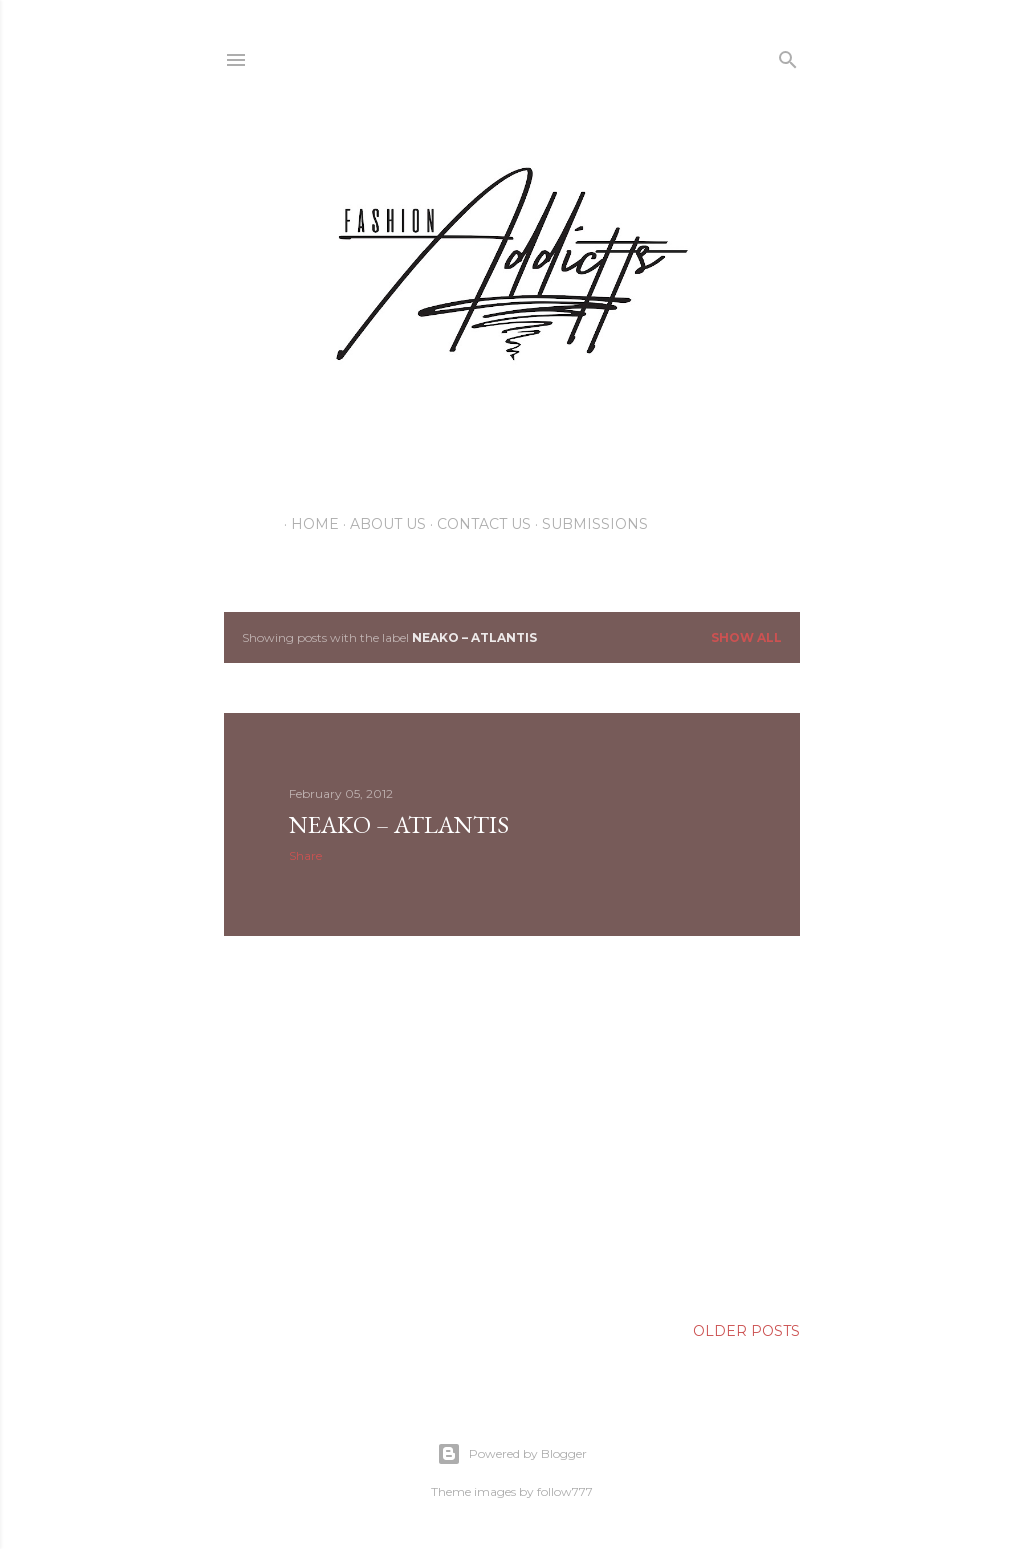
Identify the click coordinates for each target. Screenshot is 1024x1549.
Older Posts (746, 1331)
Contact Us (477, 524)
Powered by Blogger (512, 1454)
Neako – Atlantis (399, 824)
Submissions (588, 524)
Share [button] (305, 855)
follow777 (565, 1491)
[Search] (788, 55)
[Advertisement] (512, 1126)
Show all (746, 637)
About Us (381, 524)
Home (308, 524)
